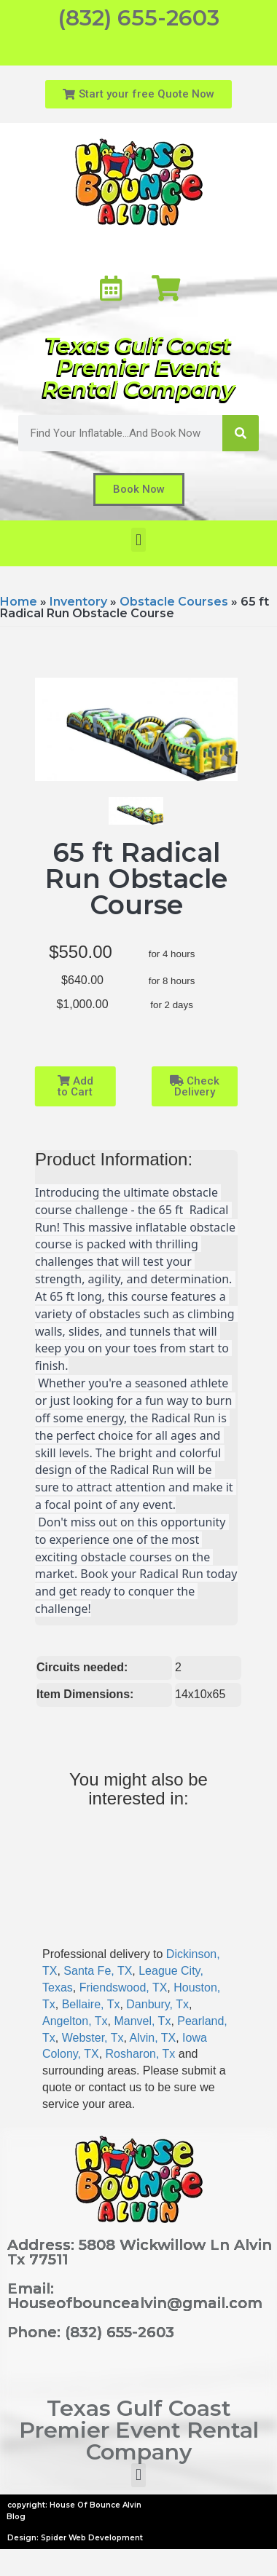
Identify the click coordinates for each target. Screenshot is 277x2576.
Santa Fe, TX (97, 1971)
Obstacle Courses (174, 602)
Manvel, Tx (142, 2021)
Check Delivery (194, 1086)
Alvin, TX (152, 2038)
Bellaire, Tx (91, 2004)
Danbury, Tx (157, 2004)
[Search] (240, 433)
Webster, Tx (93, 2038)
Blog (16, 2516)
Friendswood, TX (123, 1987)
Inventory (78, 602)
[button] (138, 540)
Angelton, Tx (75, 2021)
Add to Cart (75, 1086)
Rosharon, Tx (141, 2054)
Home (18, 602)
